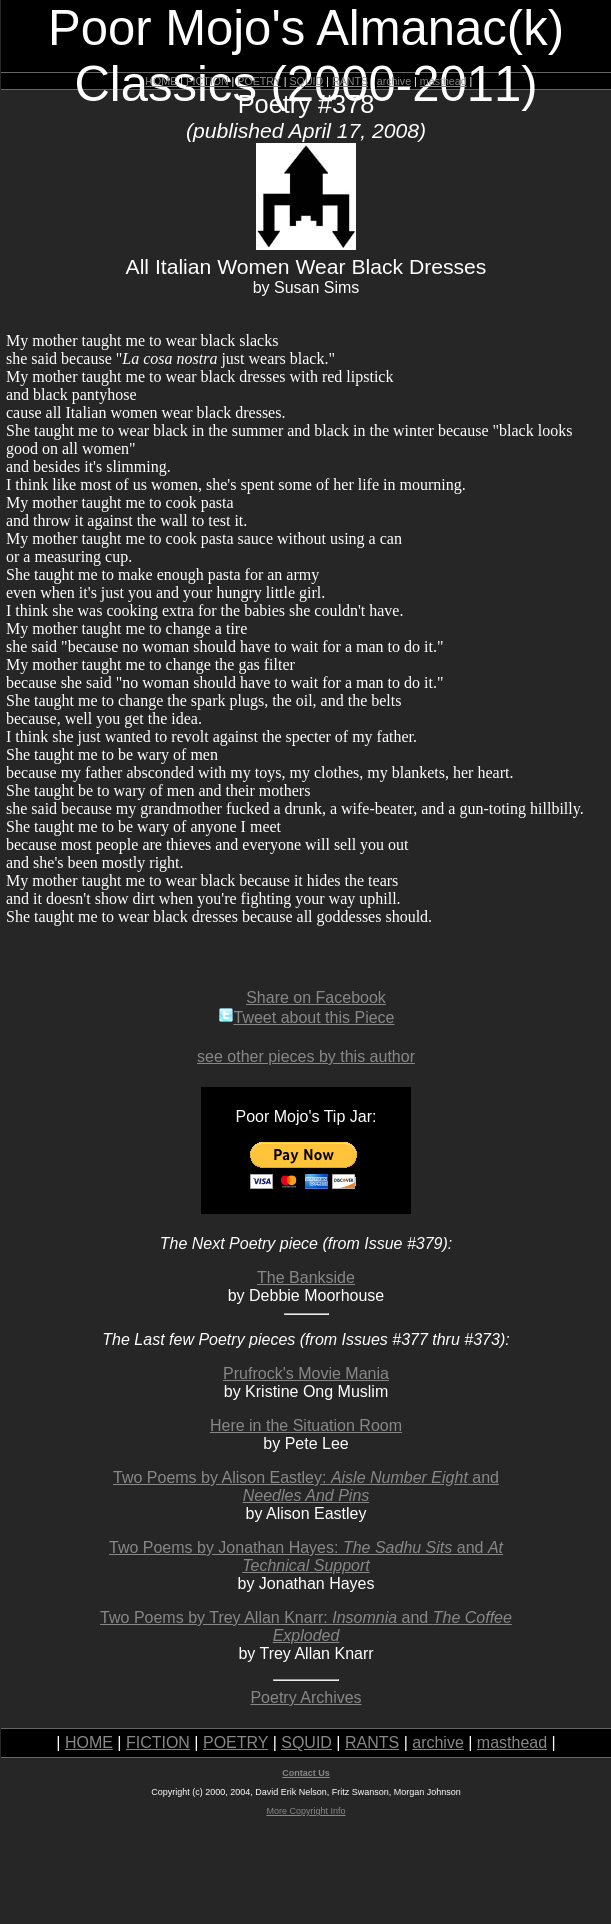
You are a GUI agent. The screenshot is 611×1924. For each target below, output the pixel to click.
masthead (443, 81)
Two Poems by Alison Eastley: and (306, 1486)
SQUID (306, 81)
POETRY (258, 81)
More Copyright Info (305, 1811)
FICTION (207, 81)
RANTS (350, 81)
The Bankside (306, 1277)
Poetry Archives (305, 1697)
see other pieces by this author (306, 1056)
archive (394, 81)
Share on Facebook (316, 997)
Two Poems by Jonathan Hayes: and (306, 1556)
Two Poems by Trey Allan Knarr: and (306, 1626)
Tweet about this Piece (306, 1017)
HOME (161, 81)
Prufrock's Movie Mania (306, 1373)
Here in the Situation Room (306, 1425)
